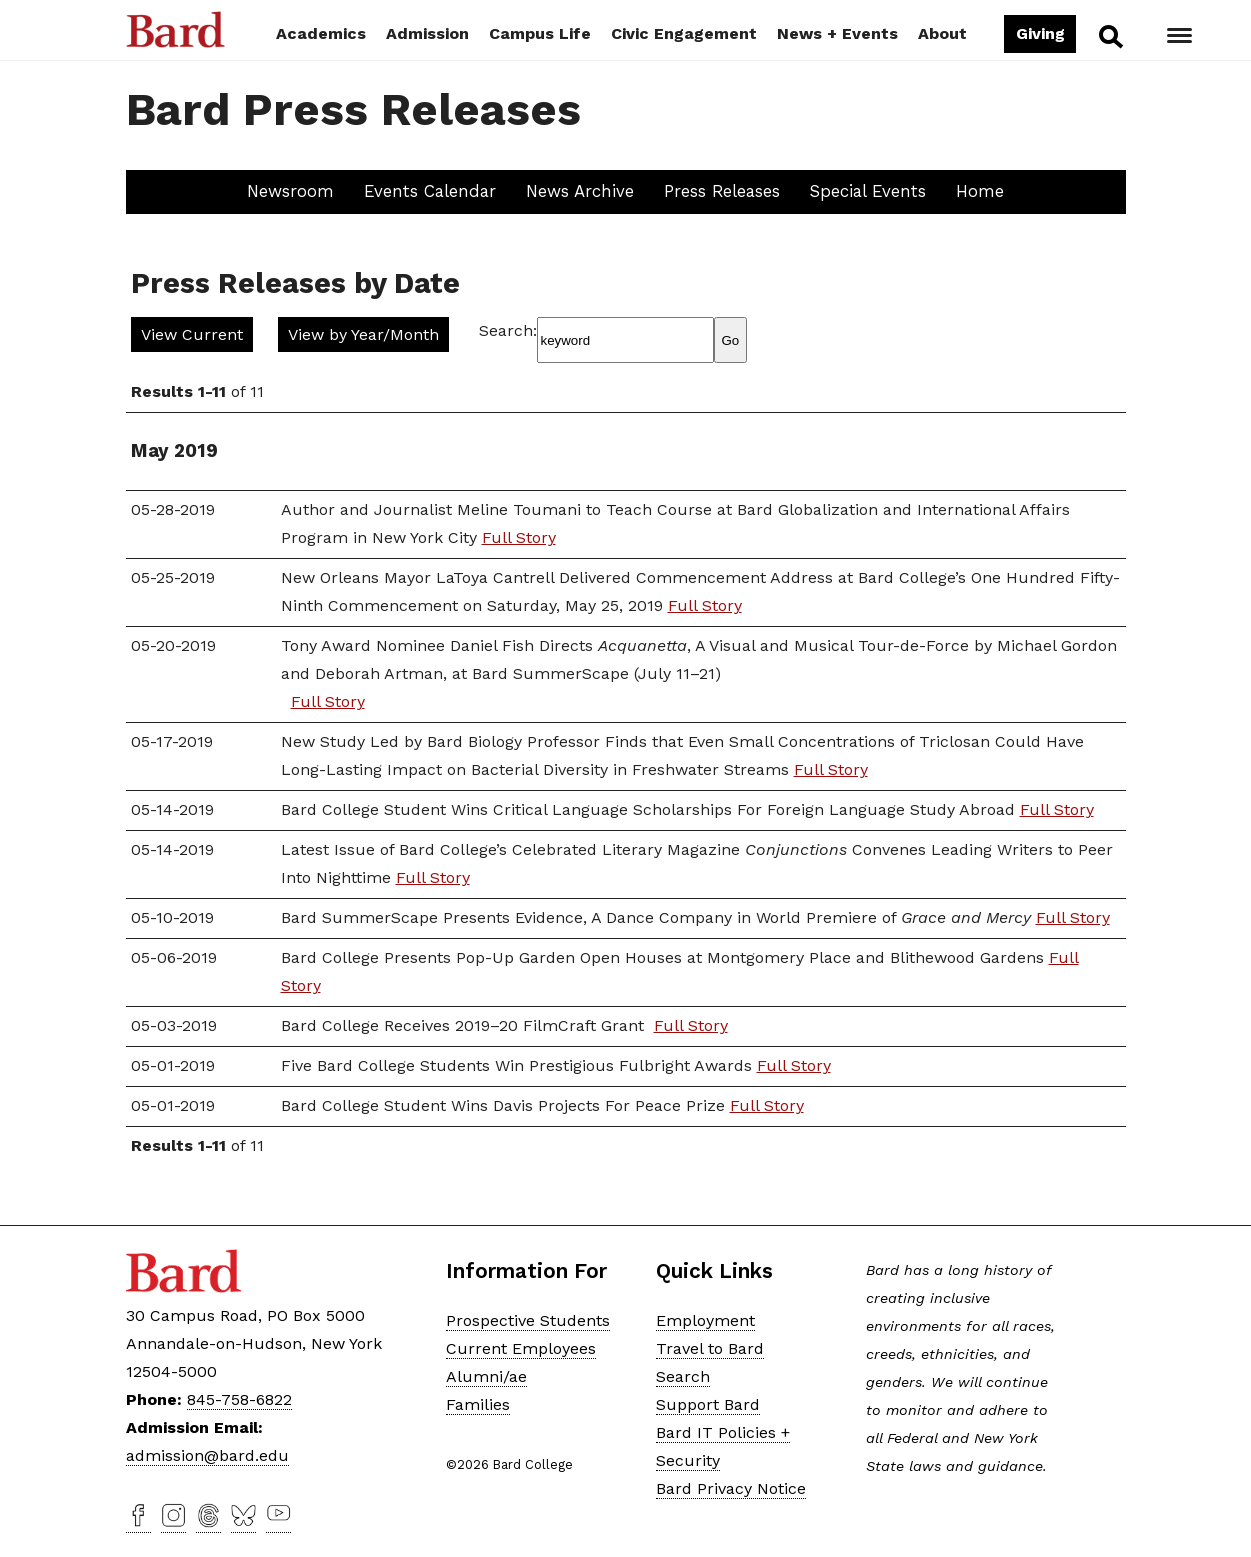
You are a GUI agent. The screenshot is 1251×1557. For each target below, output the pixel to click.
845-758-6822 (239, 1399)
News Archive (580, 191)
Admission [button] (427, 33)
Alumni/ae (486, 1376)
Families (478, 1404)
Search (1109, 36)
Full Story (519, 537)
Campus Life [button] (540, 33)
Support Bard (708, 1404)
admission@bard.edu (207, 1455)
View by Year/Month (363, 334)
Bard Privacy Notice (731, 1488)
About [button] (942, 33)
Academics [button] (321, 33)
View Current (192, 334)
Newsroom (290, 191)
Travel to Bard (710, 1348)
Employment (705, 1320)
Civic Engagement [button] (684, 33)
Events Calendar (430, 191)
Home (980, 191)
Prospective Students (528, 1320)
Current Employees (521, 1348)
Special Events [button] (868, 191)
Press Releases (722, 191)
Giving (1040, 33)
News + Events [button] (837, 33)
